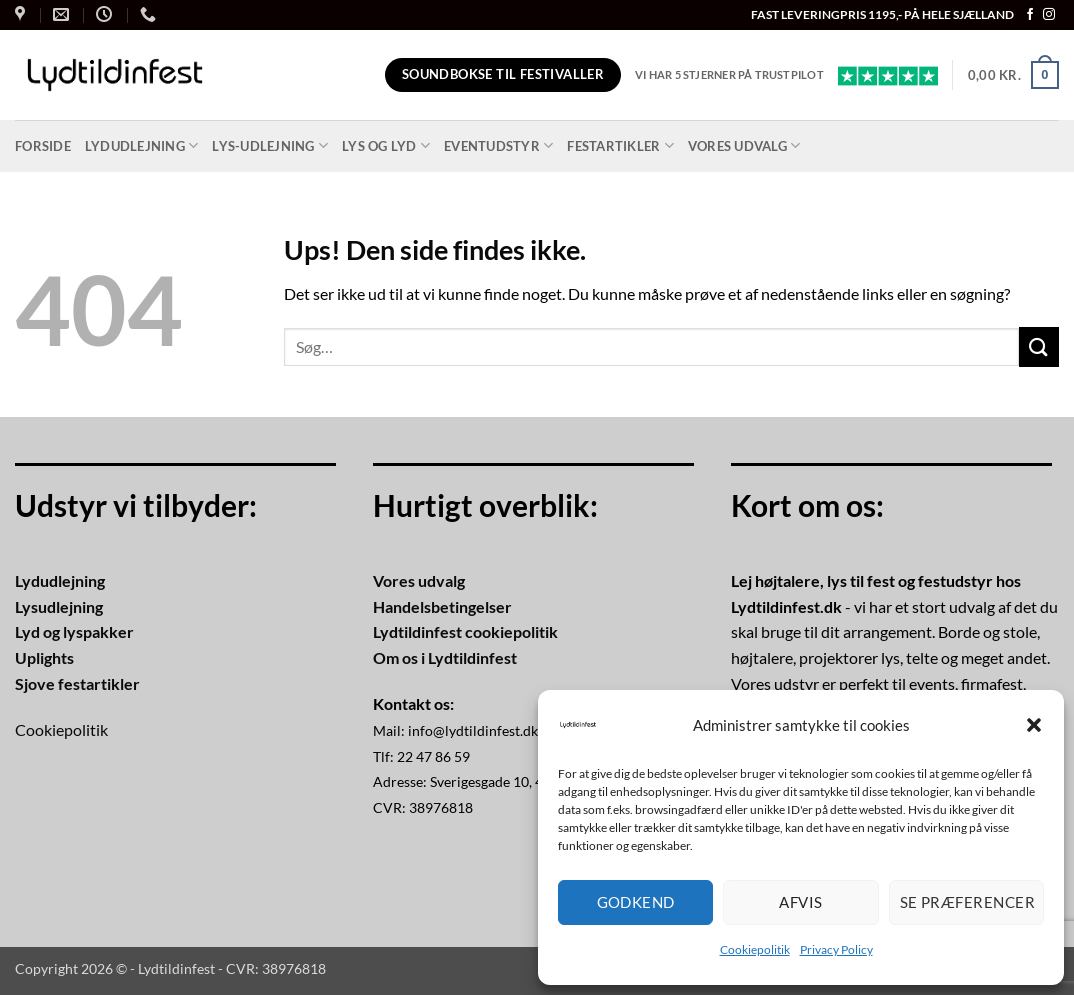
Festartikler (620, 145)
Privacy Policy (836, 949)
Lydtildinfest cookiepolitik (465, 631)
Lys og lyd (386, 145)
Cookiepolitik (755, 949)
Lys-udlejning (270, 145)
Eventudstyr (498, 145)
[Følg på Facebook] (1030, 15)
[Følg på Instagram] (1049, 15)
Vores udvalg (744, 145)
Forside (43, 146)
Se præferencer (967, 902)
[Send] (1039, 346)
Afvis (800, 902)
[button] (1034, 725)
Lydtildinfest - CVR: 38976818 (232, 968)
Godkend (636, 902)
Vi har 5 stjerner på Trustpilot (729, 74)
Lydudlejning (142, 145)
